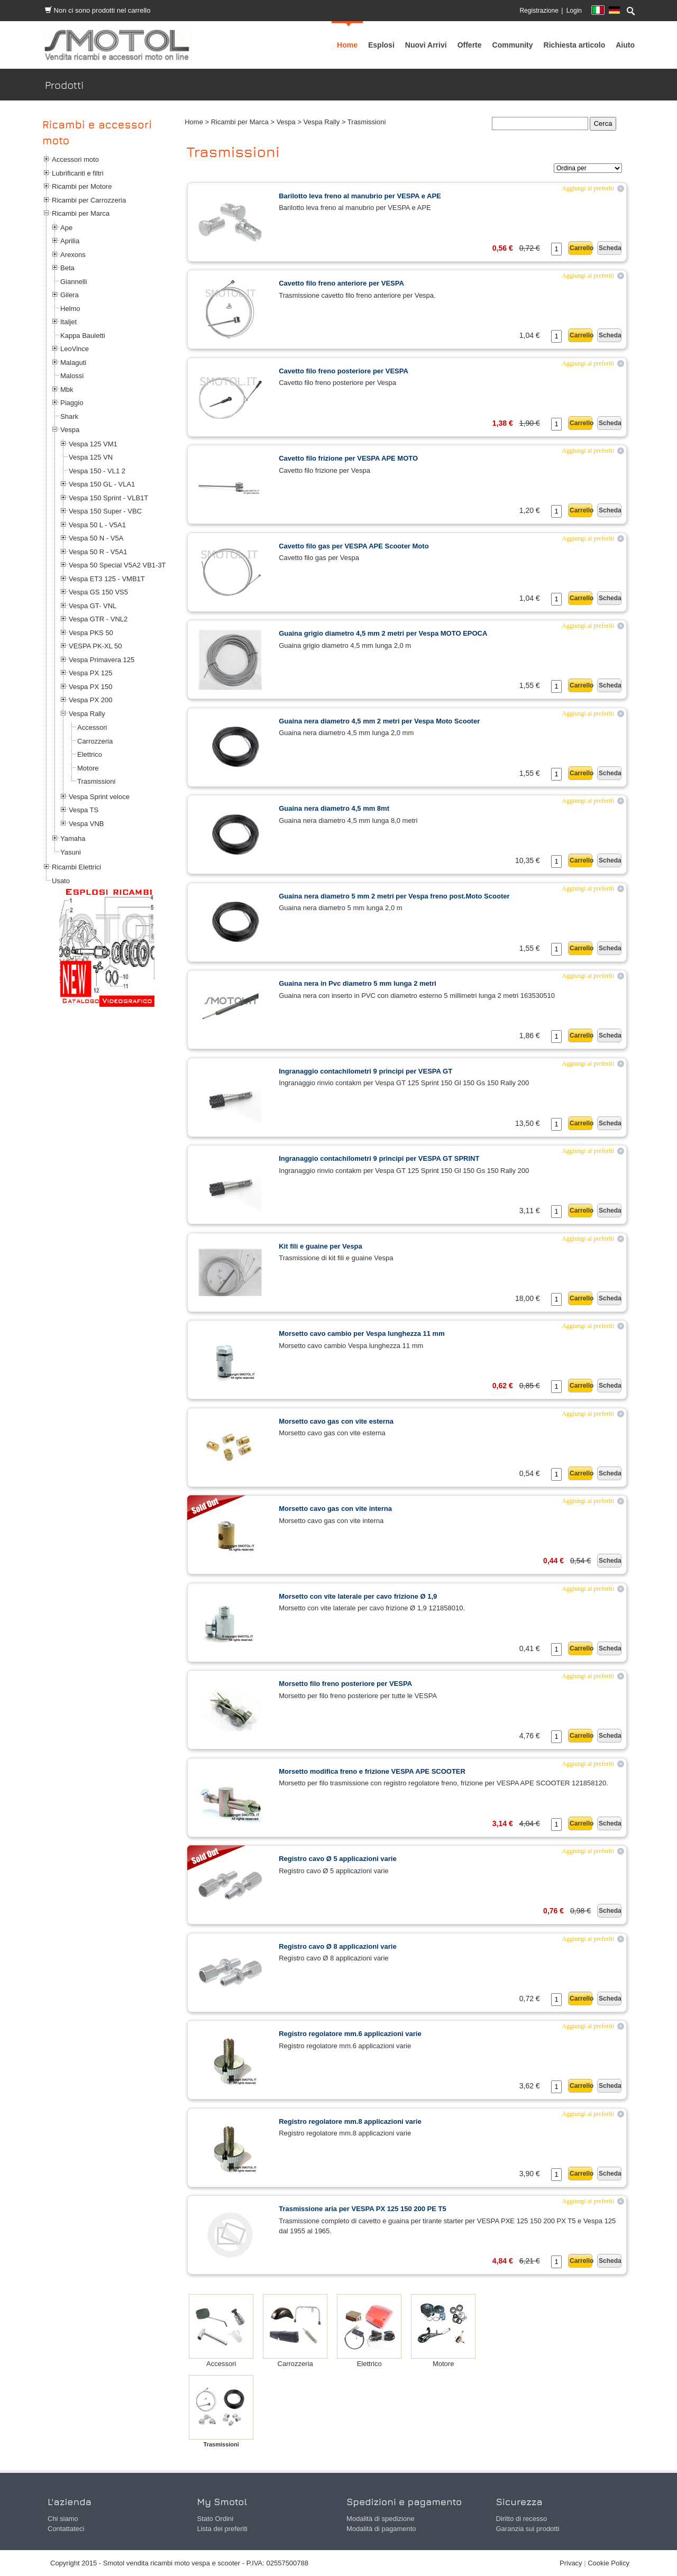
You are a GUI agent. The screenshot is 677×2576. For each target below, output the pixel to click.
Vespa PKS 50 (91, 633)
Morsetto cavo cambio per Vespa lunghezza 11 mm (362, 1333)
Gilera (69, 295)
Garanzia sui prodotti (528, 2529)
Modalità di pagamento (381, 2529)
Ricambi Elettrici (76, 867)
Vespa (69, 430)
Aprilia (69, 241)
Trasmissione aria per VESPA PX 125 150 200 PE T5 (362, 2209)
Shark (69, 416)
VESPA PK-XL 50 (95, 646)
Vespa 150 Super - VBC (105, 511)
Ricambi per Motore (82, 186)
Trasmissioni (96, 781)
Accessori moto (75, 159)
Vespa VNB (86, 824)
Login (574, 10)
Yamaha (72, 838)
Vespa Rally (87, 714)
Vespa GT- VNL (92, 606)
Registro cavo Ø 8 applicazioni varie (338, 1946)
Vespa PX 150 (90, 687)
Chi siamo (63, 2519)
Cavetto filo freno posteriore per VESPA (343, 371)
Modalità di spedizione (380, 2519)
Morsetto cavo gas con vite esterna (336, 1421)
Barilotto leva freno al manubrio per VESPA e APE (360, 196)
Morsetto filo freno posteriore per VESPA (345, 1684)
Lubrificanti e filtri (78, 173)
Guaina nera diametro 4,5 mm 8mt (334, 808)
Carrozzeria (95, 741)
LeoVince (74, 349)
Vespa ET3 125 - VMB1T (107, 579)
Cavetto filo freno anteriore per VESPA (341, 283)
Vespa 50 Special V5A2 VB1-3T (117, 565)
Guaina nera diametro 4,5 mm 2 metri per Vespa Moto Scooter (379, 721)
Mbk (67, 389)
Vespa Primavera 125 (101, 660)
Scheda (610, 248)
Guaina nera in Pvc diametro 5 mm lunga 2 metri (357, 983)
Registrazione (538, 10)
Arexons (73, 255)
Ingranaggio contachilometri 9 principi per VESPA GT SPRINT (379, 1158)
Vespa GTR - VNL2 (98, 619)
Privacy (571, 2563)
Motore (87, 768)
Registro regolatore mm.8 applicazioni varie (350, 2121)
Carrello (581, 248)
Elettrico (89, 754)
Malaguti (73, 362)
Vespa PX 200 (90, 700)
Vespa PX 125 (90, 673)
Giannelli (73, 282)
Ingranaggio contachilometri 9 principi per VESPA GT (365, 1071)
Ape (66, 228)
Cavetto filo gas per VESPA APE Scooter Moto (353, 546)
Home (194, 122)
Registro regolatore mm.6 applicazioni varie (350, 2034)
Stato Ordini (215, 2519)
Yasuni (70, 852)
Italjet (68, 322)
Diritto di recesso (521, 2519)
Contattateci (66, 2529)
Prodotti (620, 85)
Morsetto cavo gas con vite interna (335, 1508)
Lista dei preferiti (222, 2529)
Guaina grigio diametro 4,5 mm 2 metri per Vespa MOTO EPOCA (383, 633)
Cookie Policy (608, 2563)
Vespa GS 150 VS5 (98, 592)
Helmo (70, 309)
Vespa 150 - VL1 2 (97, 471)
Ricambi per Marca (80, 213)
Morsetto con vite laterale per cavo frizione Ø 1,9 (358, 1596)
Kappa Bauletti (82, 336)
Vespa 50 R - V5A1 (98, 552)
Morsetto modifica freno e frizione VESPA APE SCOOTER (372, 1771)
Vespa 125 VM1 (93, 444)
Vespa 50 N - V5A (96, 538)
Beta (67, 268)
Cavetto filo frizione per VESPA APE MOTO (348, 458)
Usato (61, 881)
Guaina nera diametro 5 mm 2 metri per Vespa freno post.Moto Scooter (394, 896)
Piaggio (71, 403)
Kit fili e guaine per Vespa (320, 1246)
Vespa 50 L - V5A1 (97, 525)
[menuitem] (512, 45)
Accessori (92, 727)
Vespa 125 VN (91, 457)
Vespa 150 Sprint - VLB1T (108, 498)
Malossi (72, 376)
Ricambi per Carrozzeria (89, 200)
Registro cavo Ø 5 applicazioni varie (338, 1859)
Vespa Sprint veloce (99, 797)
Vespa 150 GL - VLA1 (102, 484)
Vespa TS (83, 810)
